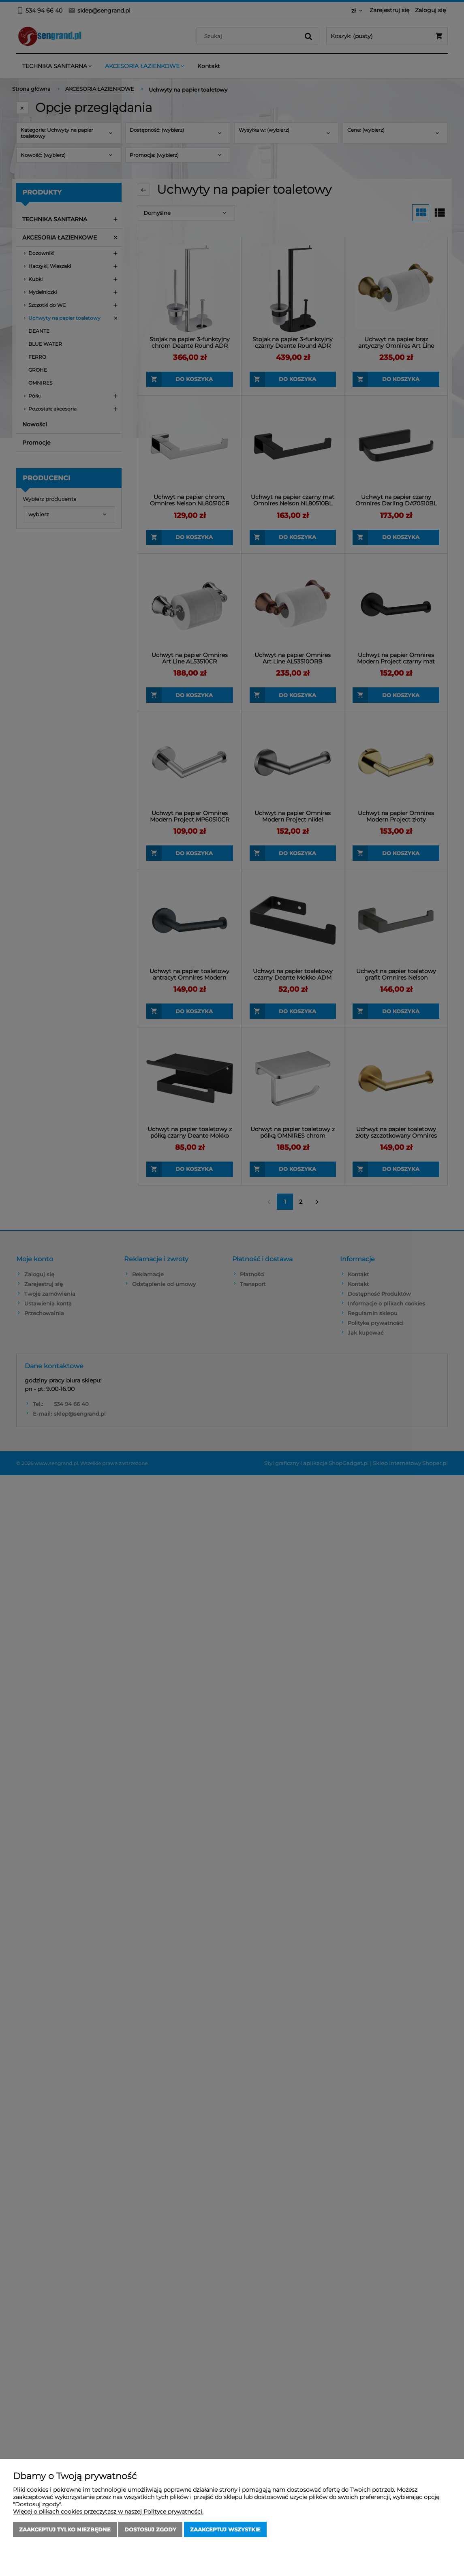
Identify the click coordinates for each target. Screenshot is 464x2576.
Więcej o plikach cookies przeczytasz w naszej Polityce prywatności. (108, 2511)
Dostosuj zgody (150, 2529)
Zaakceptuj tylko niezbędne (65, 2529)
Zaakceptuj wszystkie (225, 2529)
